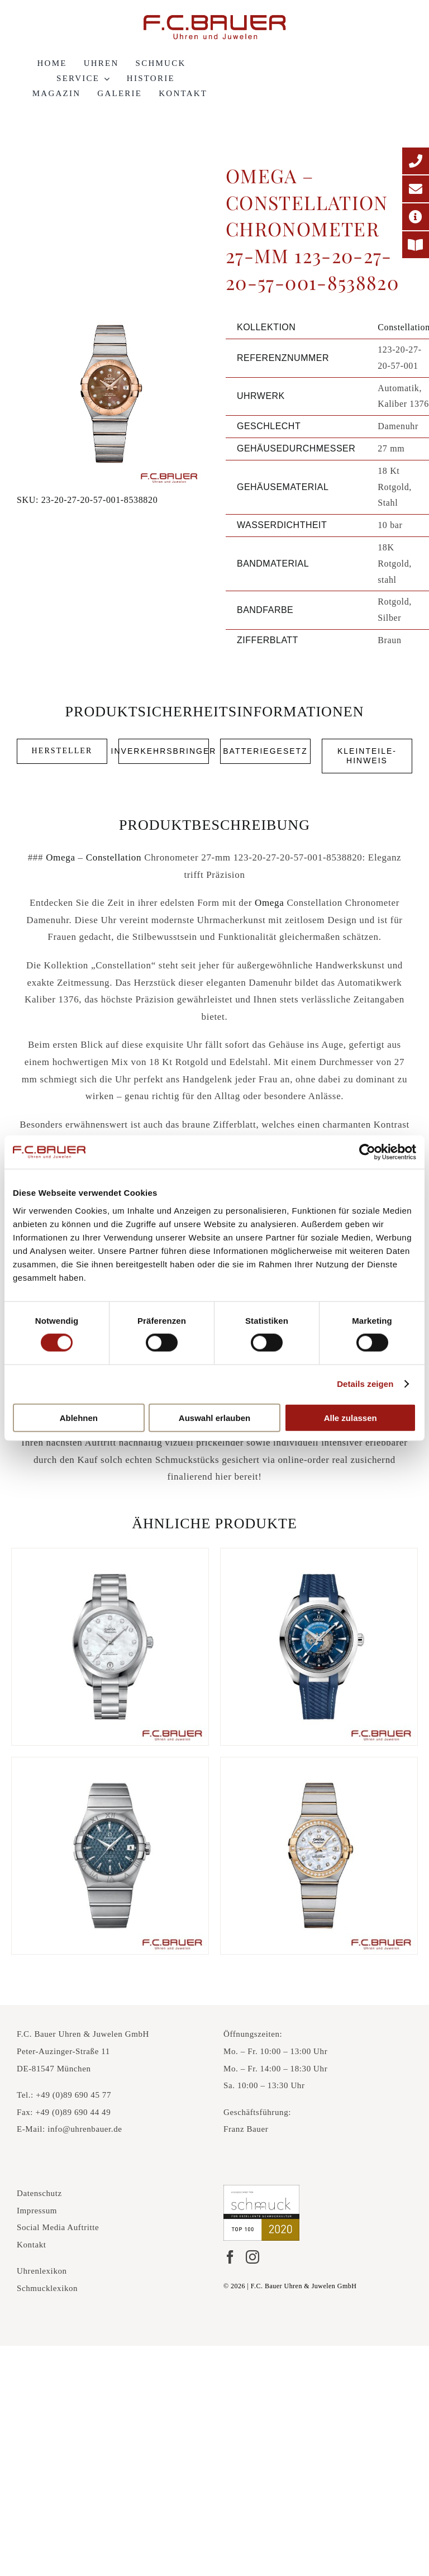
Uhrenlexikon (42, 2270)
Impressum (37, 2210)
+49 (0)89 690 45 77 (73, 2094)
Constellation (114, 857)
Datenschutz (39, 2193)
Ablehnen (79, 1417)
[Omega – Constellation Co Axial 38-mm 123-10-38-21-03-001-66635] (110, 1855)
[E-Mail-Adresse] (415, 188)
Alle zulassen (350, 1417)
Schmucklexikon (47, 2288)
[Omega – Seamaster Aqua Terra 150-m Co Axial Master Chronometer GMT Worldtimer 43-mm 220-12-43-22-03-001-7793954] (319, 1646)
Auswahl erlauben (214, 1417)
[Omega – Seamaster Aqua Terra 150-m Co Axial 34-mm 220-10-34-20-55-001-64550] (110, 1646)
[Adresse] (415, 216)
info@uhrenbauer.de (84, 2129)
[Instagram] (252, 2257)
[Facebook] (230, 2257)
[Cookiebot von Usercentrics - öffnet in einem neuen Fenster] (367, 1152)
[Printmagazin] (415, 244)
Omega (60, 857)
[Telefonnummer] (415, 161)
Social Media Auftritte (58, 2227)
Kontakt (31, 2244)
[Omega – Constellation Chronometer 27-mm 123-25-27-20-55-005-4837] (319, 1855)
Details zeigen (365, 1384)
